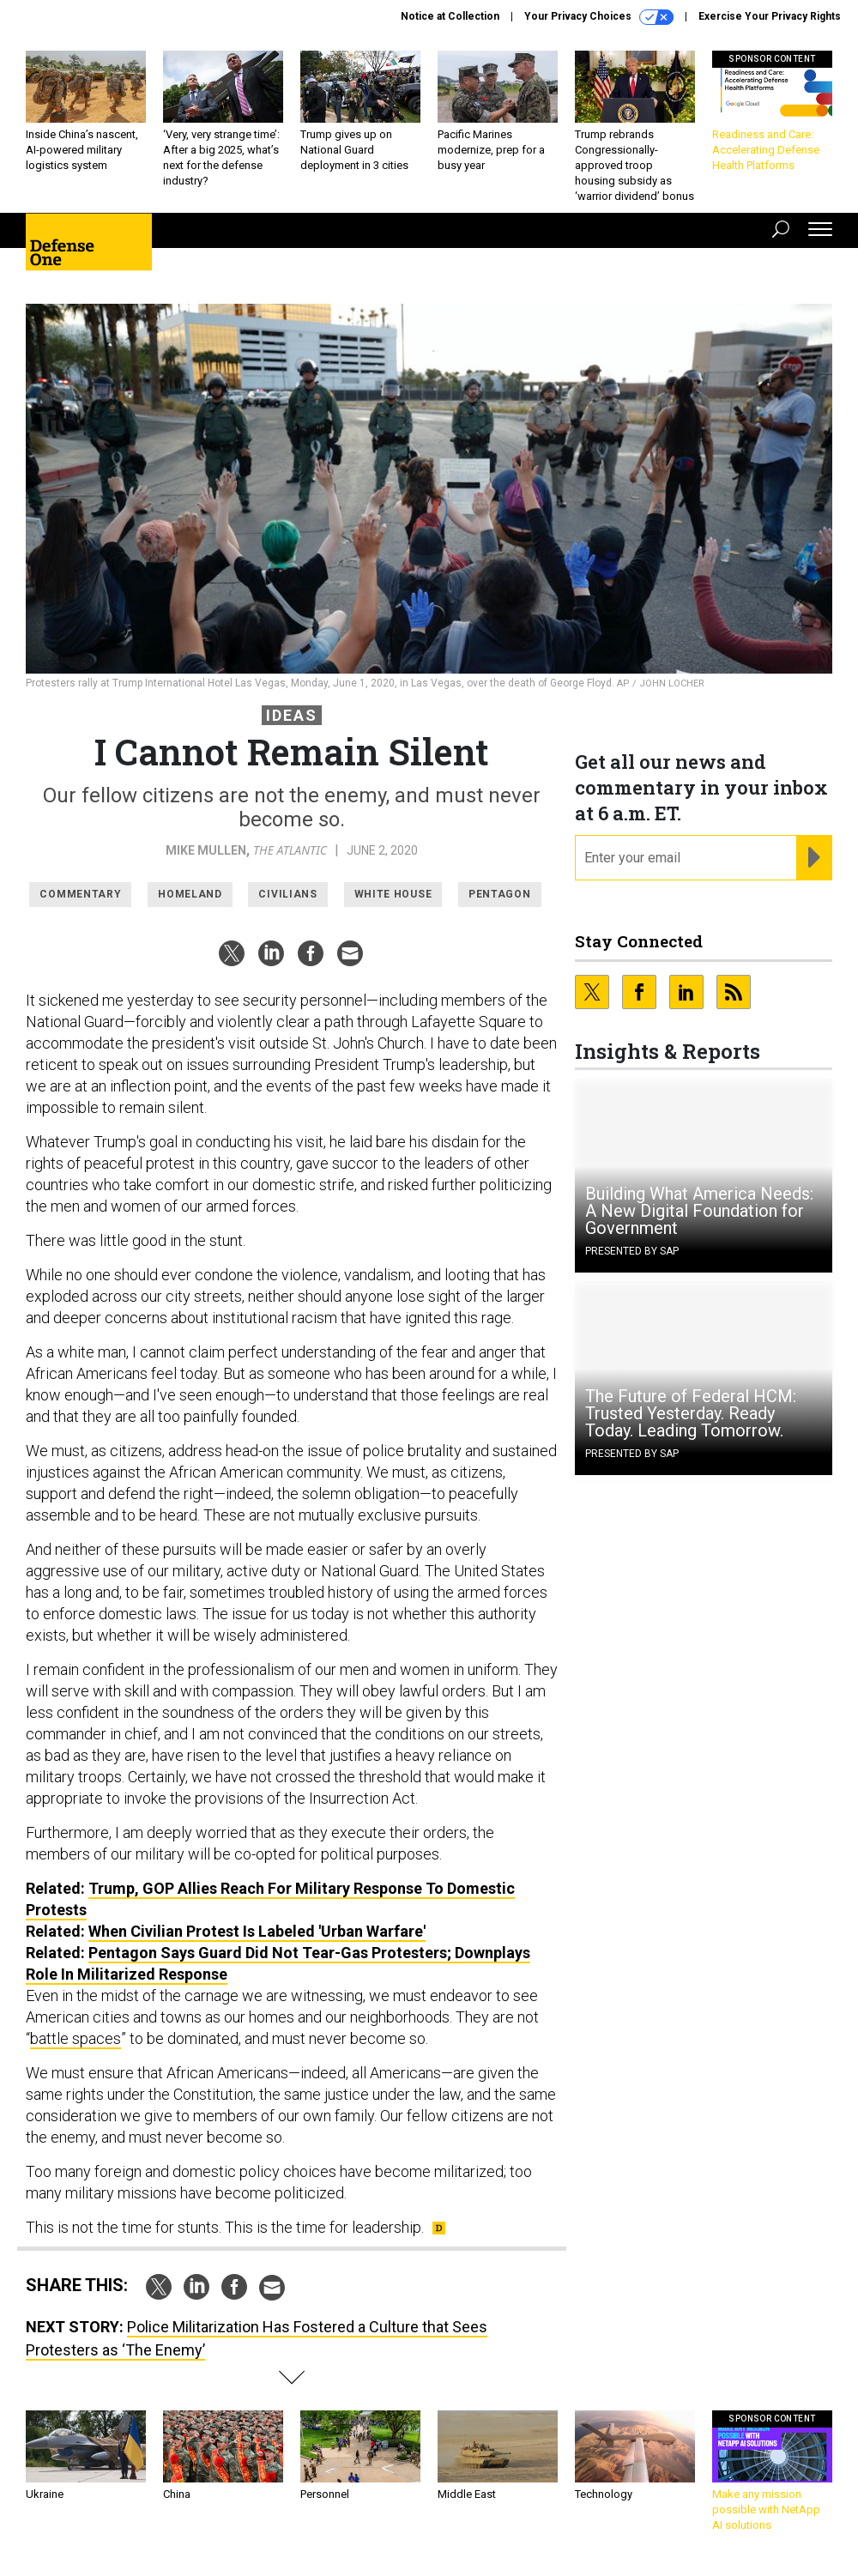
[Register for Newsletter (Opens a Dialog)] (813, 858)
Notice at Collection (450, 16)
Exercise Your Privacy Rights (769, 16)
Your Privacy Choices (599, 17)
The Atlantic (290, 850)
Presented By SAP (632, 1251)
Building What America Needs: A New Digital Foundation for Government (699, 1210)
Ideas (291, 715)
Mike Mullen (206, 850)
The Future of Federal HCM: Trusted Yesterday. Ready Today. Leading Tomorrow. (690, 1413)
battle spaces (75, 2038)
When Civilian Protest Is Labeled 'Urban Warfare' (257, 1931)
